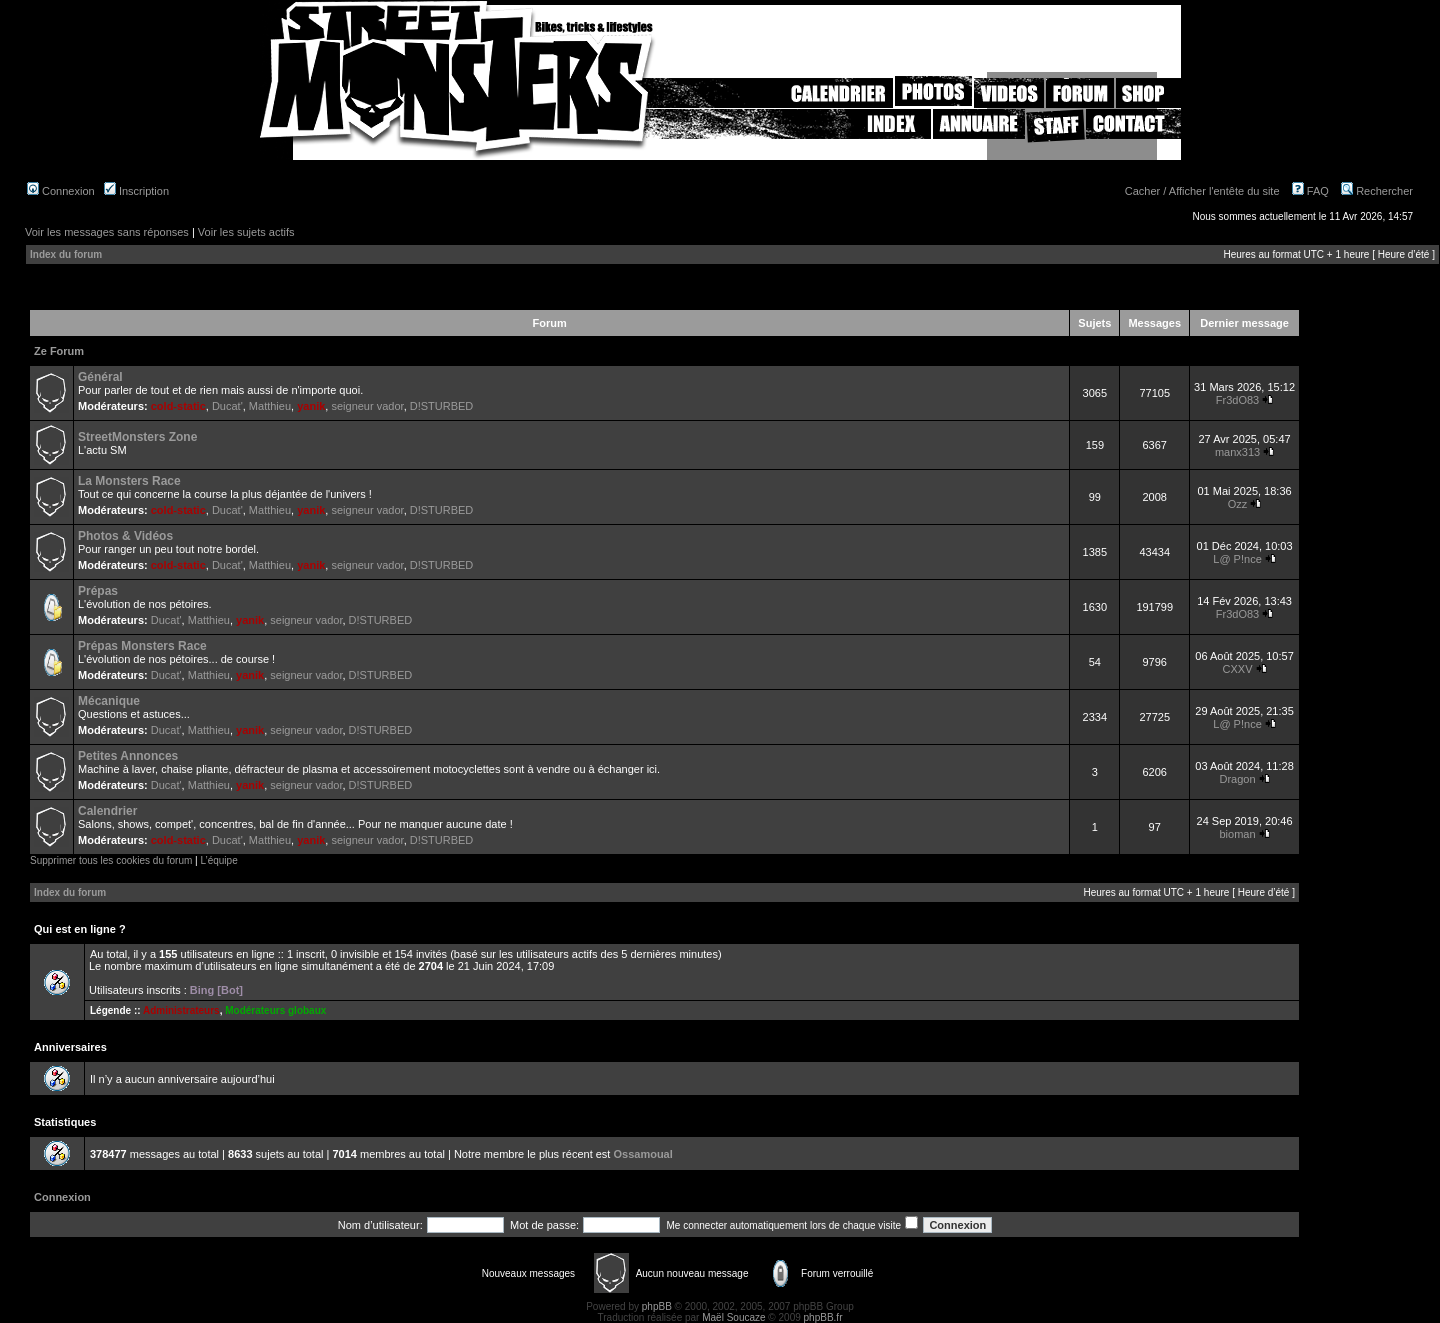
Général (100, 377)
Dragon (1237, 779)
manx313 (1237, 452)
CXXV (1238, 669)
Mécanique (109, 701)
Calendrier (107, 811)
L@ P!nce (1237, 559)
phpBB (657, 1306)
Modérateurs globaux (275, 1010)
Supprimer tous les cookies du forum (111, 860)
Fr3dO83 (1237, 400)
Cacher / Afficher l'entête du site (1202, 191)
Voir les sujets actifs (246, 232)
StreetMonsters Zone (137, 437)
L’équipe (218, 860)
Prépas (98, 591)
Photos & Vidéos (125, 536)
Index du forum (66, 254)
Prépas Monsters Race (142, 646)
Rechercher (1377, 191)
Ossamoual (642, 1154)
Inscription (136, 191)
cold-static (178, 406)
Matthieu (270, 406)
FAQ (1310, 191)
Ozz (1238, 504)
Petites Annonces (128, 756)
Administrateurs (181, 1010)
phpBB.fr (823, 1317)
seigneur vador (367, 406)
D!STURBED (442, 406)
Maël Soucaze (733, 1317)
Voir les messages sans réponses (107, 232)
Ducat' (227, 406)
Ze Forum (59, 351)
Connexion (61, 191)
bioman (1237, 834)
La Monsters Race (129, 481)
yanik (311, 406)
